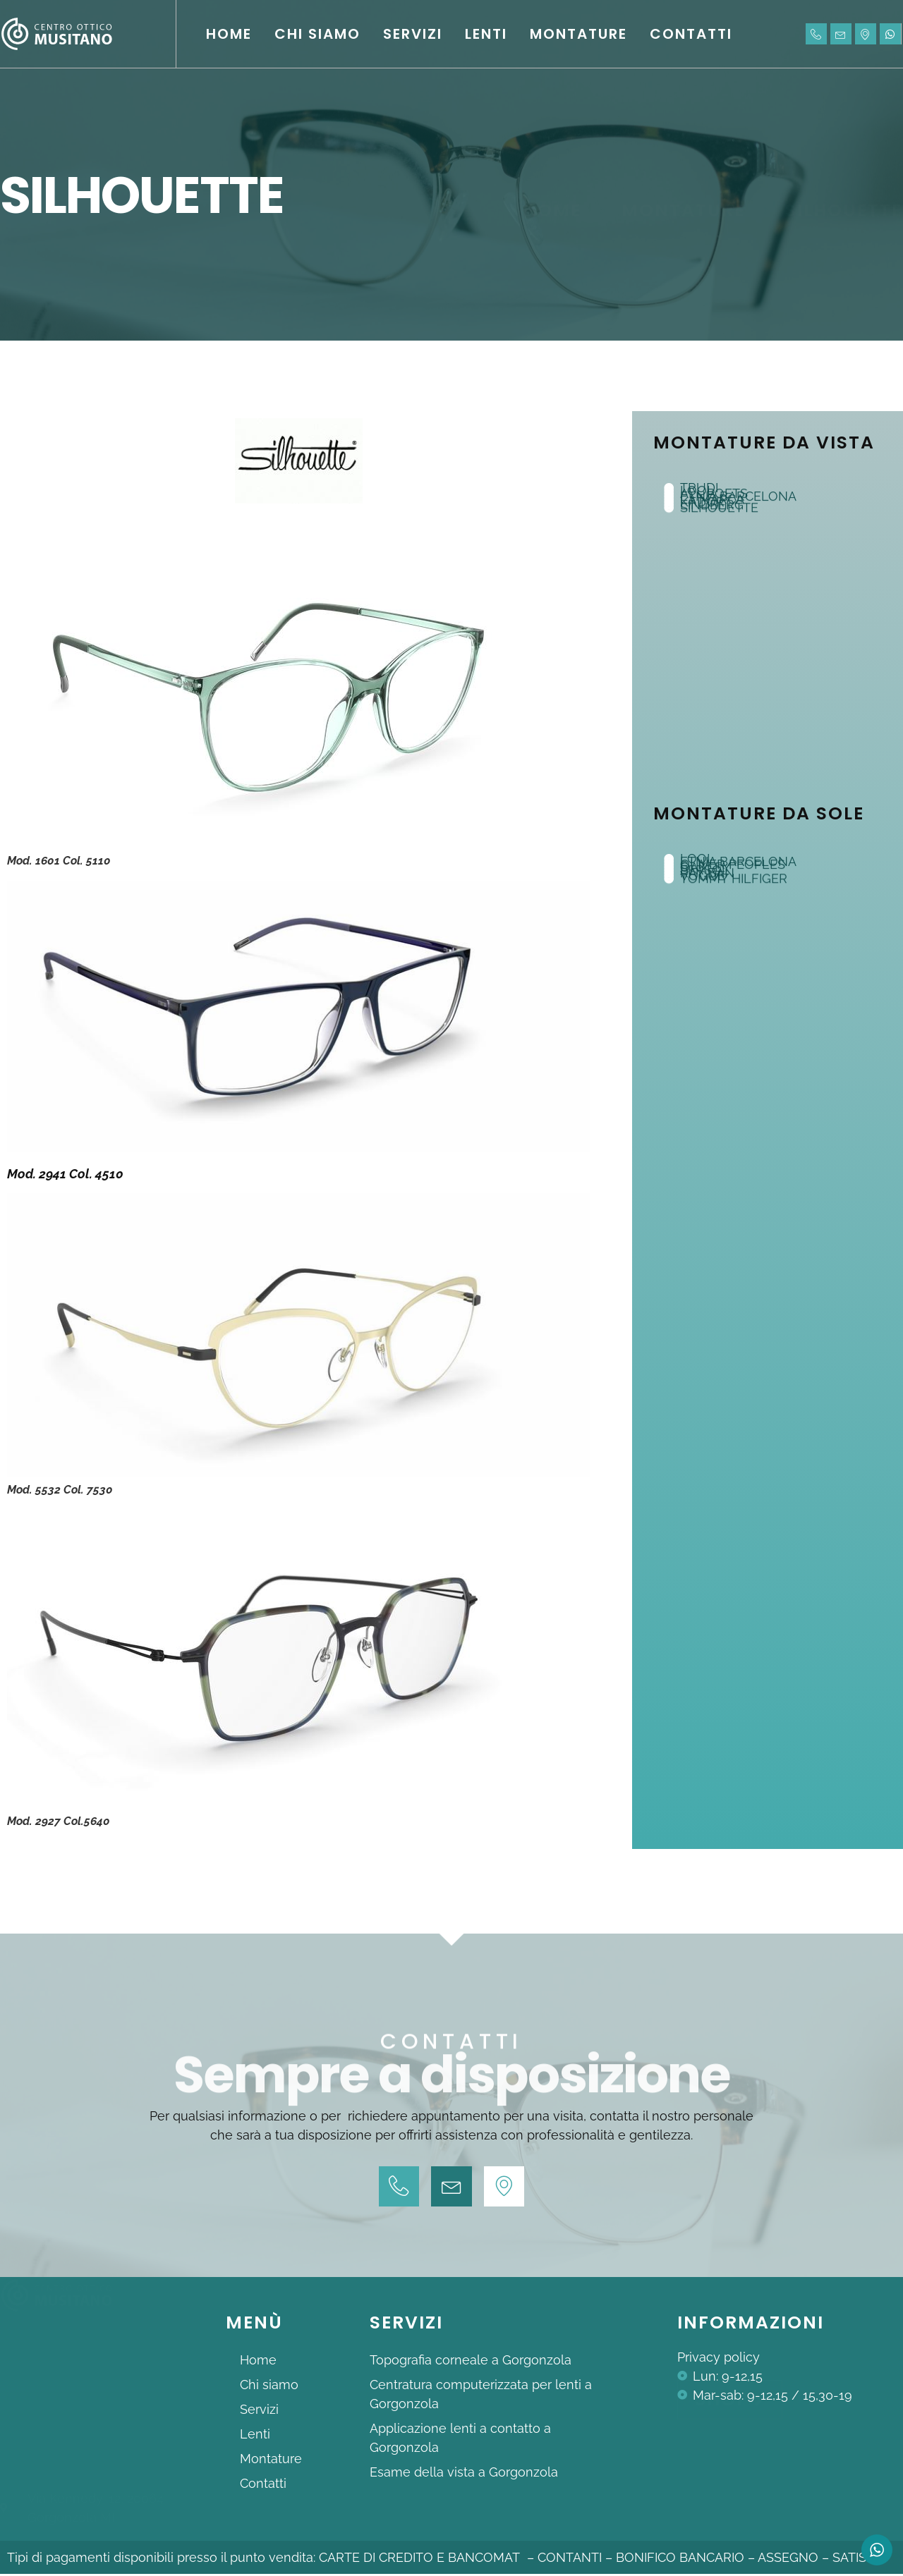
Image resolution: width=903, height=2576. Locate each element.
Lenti (486, 33)
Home (229, 33)
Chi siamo (317, 33)
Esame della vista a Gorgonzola (464, 2474)
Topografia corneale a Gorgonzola (470, 2362)
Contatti (691, 33)
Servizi (412, 33)
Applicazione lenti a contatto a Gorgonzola (460, 2440)
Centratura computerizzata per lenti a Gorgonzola (481, 2396)
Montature (578, 33)
